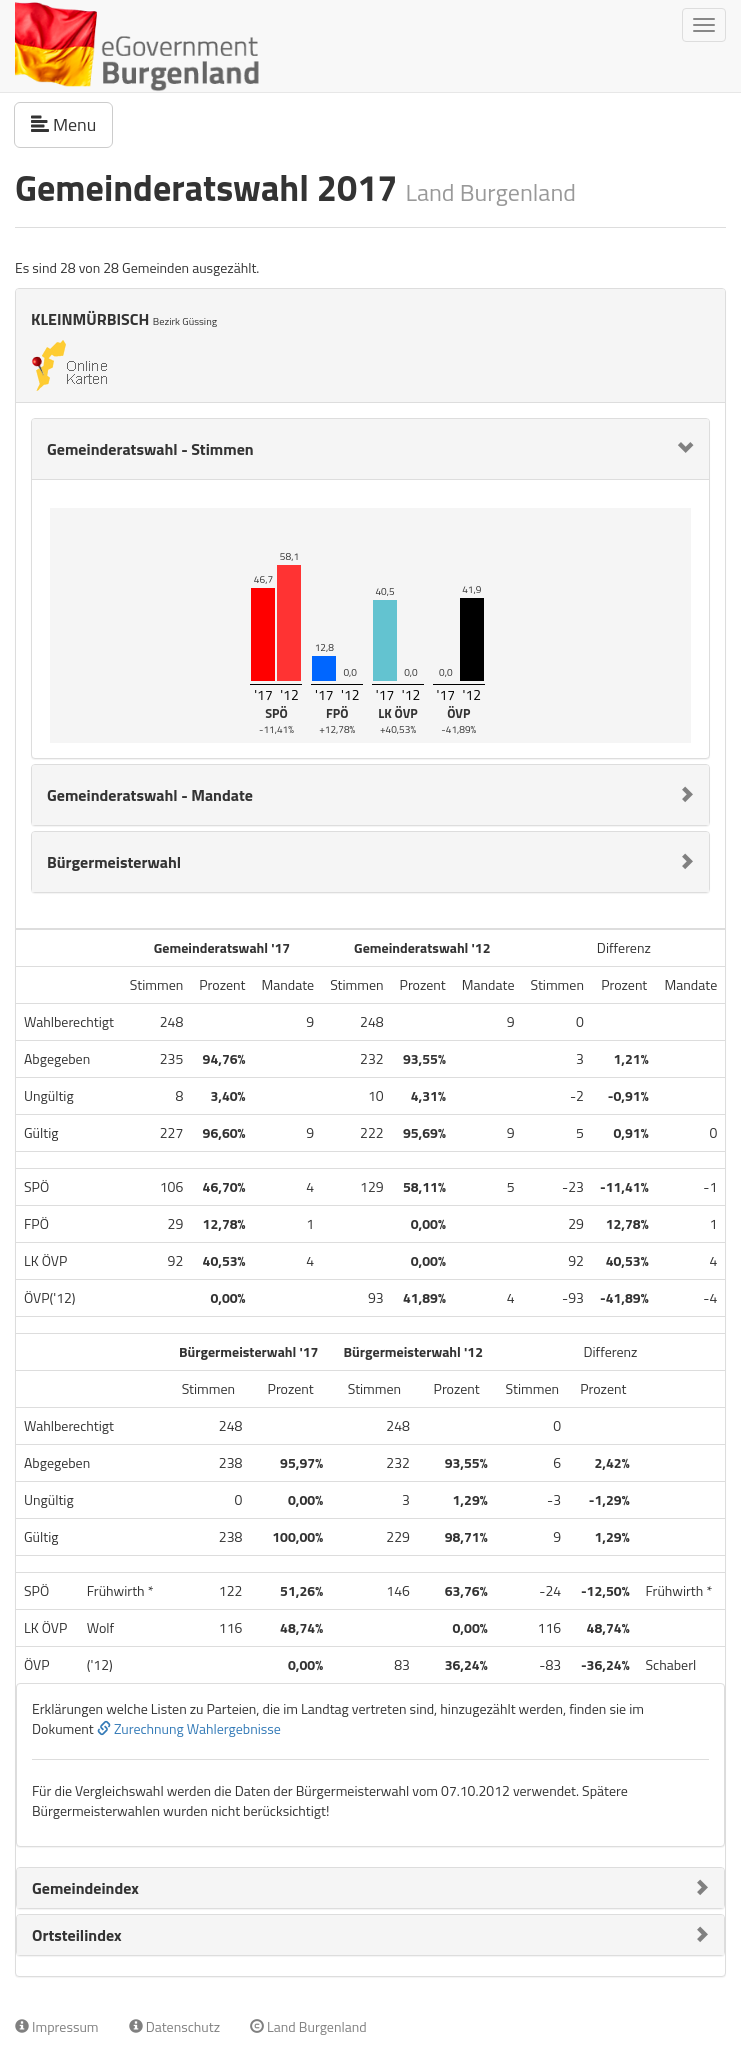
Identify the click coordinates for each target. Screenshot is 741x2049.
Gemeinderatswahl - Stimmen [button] (150, 449)
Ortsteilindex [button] (77, 1935)
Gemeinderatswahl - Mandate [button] (150, 795)
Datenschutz (174, 2026)
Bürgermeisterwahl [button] (114, 862)
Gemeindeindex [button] (85, 1888)
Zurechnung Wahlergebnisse (189, 1728)
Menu (72, 124)
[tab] (370, 449)
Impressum (57, 2026)
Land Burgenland (308, 2026)
